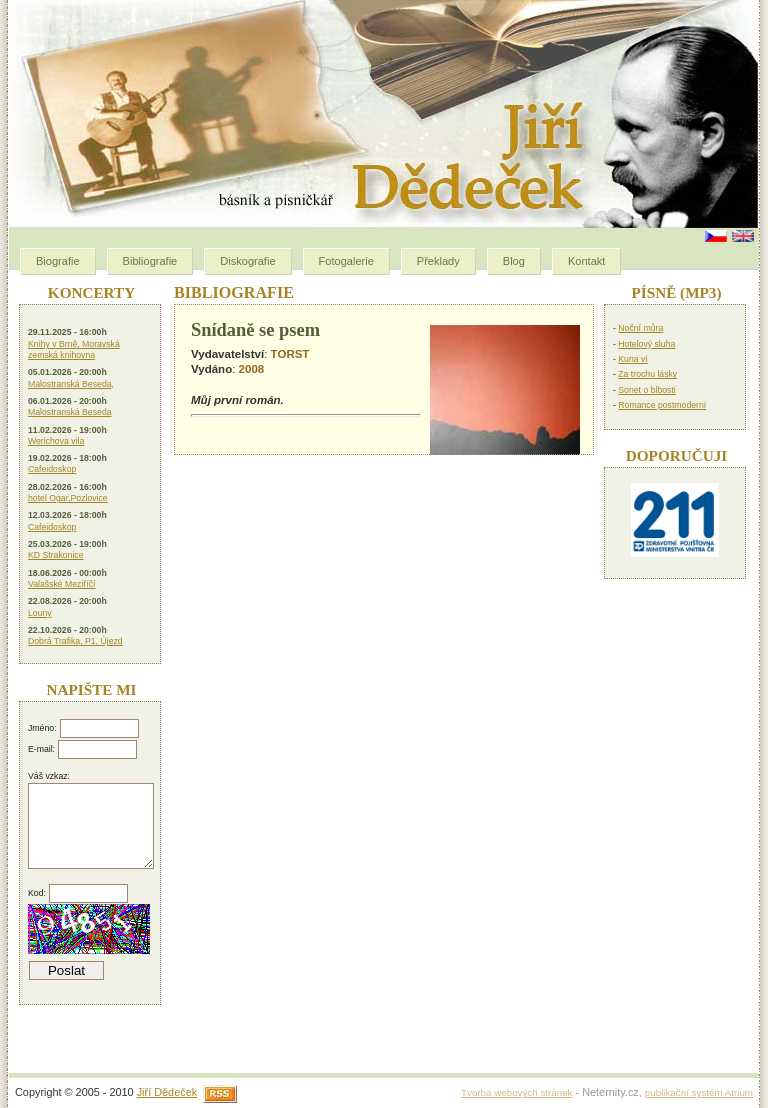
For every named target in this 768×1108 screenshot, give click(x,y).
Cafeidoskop (52, 469)
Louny (40, 613)
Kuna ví (632, 359)
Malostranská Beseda (70, 412)
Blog (514, 261)
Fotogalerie (346, 261)
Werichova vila (56, 441)
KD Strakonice (56, 555)
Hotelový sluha (646, 344)
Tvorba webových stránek (516, 1092)
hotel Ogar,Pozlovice (68, 498)
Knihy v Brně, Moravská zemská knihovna (74, 349)
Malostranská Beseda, (71, 384)
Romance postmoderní (662, 405)
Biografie (58, 261)
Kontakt (586, 261)
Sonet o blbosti (646, 390)
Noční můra (640, 328)
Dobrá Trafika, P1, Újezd (75, 641)
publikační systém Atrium (699, 1092)
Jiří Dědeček (167, 1092)
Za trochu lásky (647, 374)
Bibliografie (150, 261)
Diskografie (247, 261)
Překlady (438, 261)
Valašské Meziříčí (61, 584)
